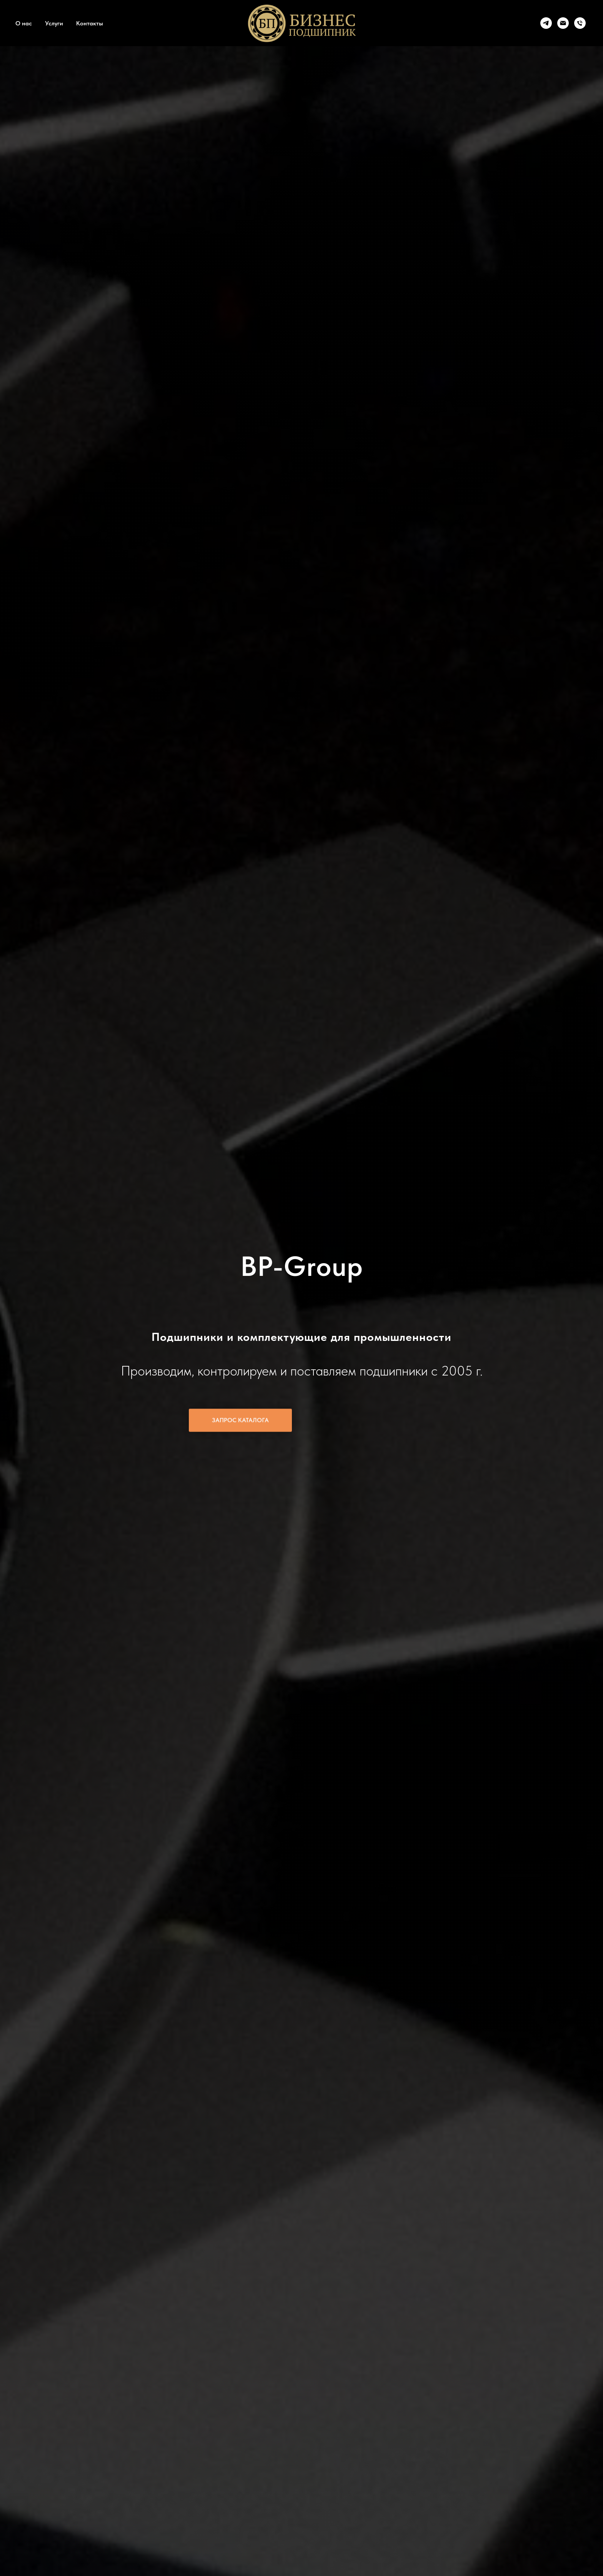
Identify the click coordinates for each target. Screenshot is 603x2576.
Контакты (89, 23)
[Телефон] (580, 23)
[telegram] (546, 23)
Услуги (54, 23)
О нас (23, 23)
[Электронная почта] (563, 23)
